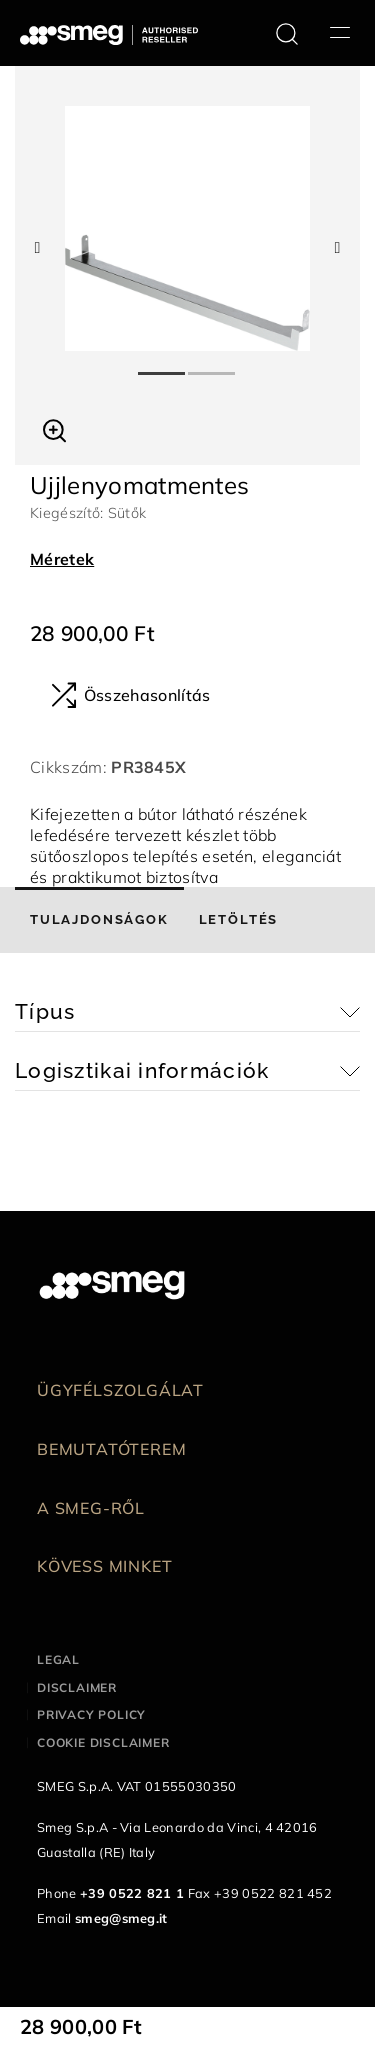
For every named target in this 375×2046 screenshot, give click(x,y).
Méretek (62, 559)
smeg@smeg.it (121, 1918)
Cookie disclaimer (103, 1742)
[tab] (99, 920)
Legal (58, 1659)
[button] (54, 428)
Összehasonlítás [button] (130, 695)
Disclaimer (77, 1687)
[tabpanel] (187, 228)
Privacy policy (91, 1714)
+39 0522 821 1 (132, 1893)
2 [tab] (213, 365)
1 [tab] (163, 365)
